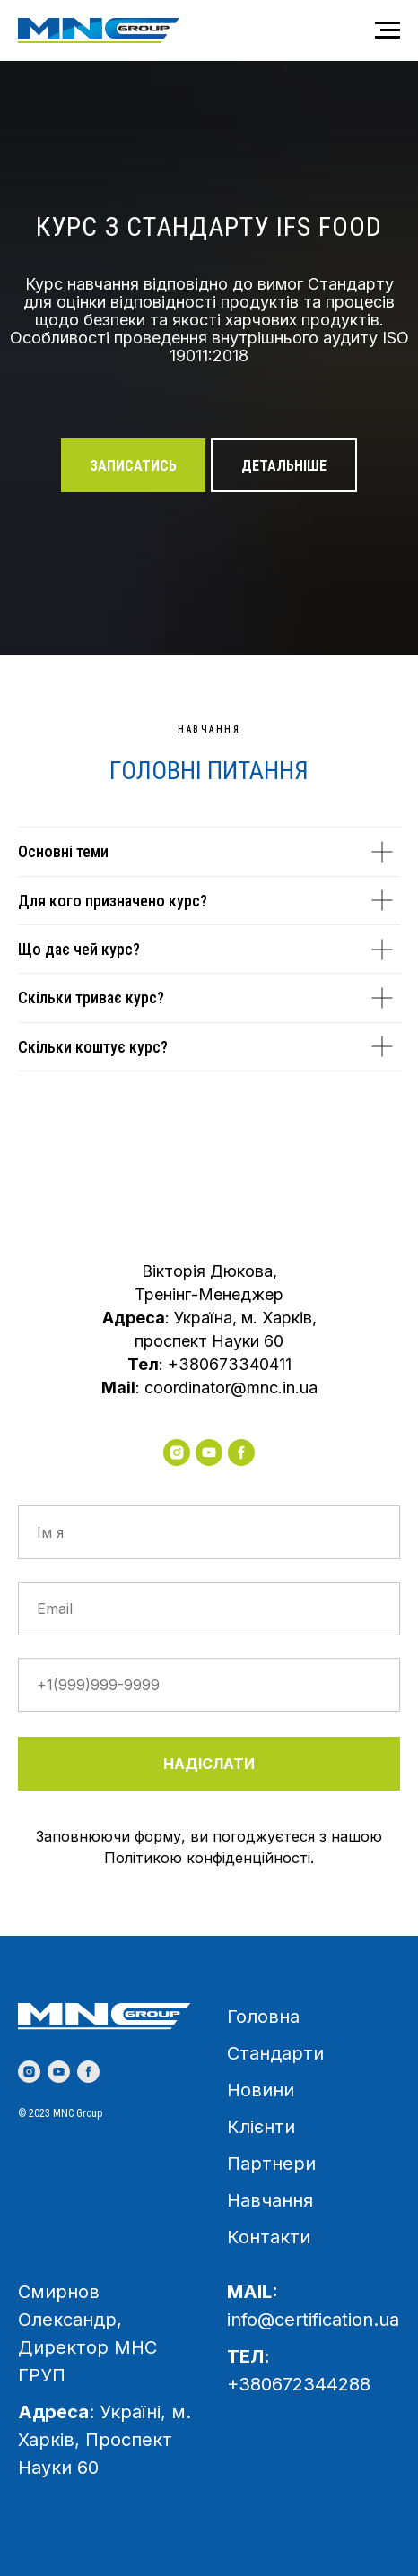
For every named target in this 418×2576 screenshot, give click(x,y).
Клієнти (261, 2127)
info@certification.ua (313, 2319)
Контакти (268, 2237)
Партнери (271, 2163)
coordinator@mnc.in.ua (231, 1387)
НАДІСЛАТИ (209, 1764)
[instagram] (176, 1452)
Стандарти (275, 2053)
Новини (260, 2090)
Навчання (270, 2200)
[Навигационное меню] (387, 30)
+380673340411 (230, 1364)
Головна (263, 2016)
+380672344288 (298, 2384)
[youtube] (209, 1452)
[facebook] (241, 1452)
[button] (133, 465)
